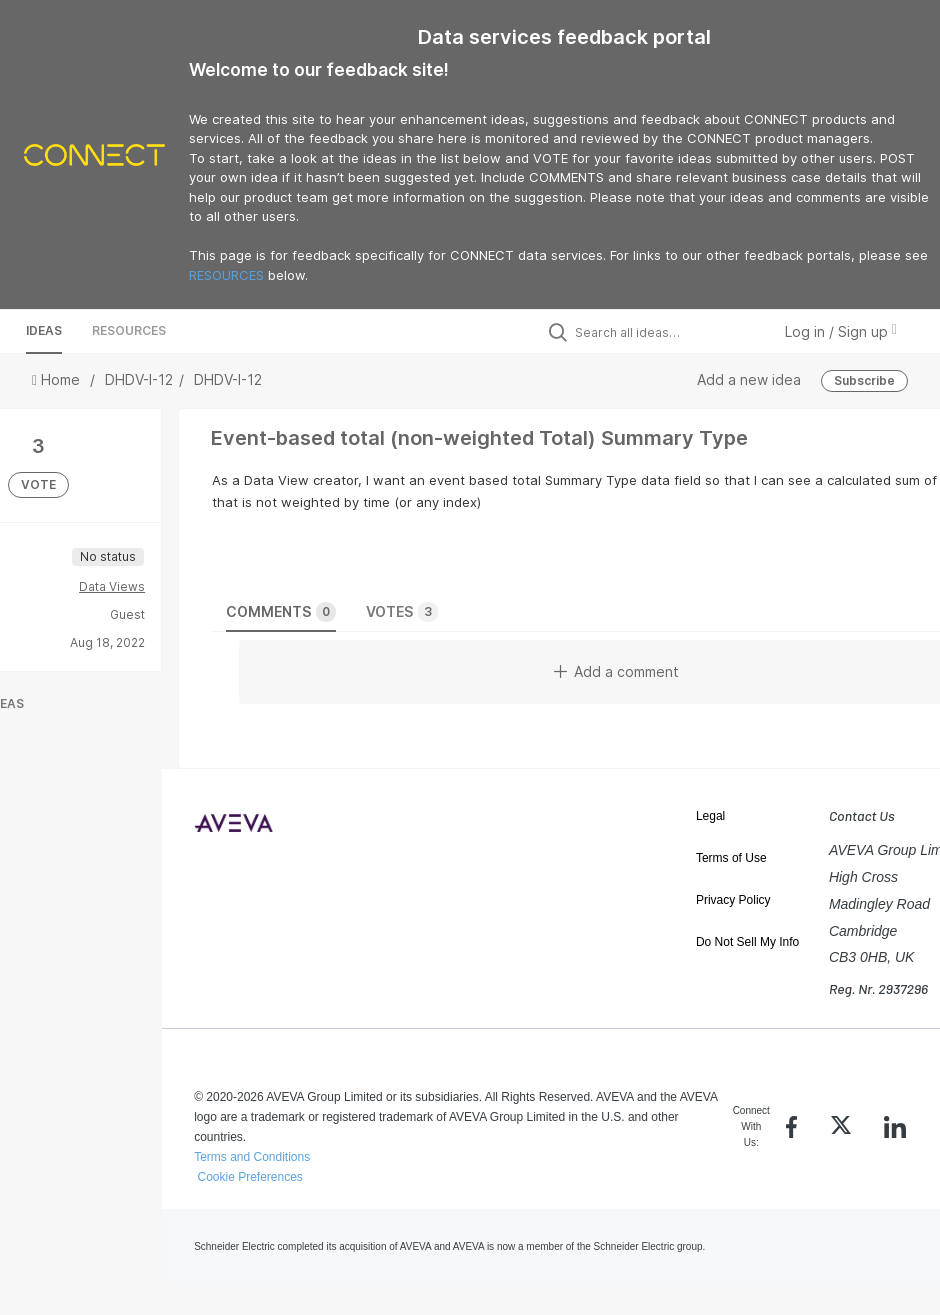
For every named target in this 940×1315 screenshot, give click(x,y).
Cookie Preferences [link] (249, 1177)
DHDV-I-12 (139, 379)
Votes (402, 612)
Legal (710, 816)
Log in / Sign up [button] (841, 331)
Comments (281, 612)
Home (58, 379)
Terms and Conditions (252, 1157)
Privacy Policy (733, 900)
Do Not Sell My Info (747, 942)
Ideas (44, 330)
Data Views (112, 586)
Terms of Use (731, 858)
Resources (129, 330)
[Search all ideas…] (668, 332)
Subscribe (864, 380)
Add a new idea (749, 379)
